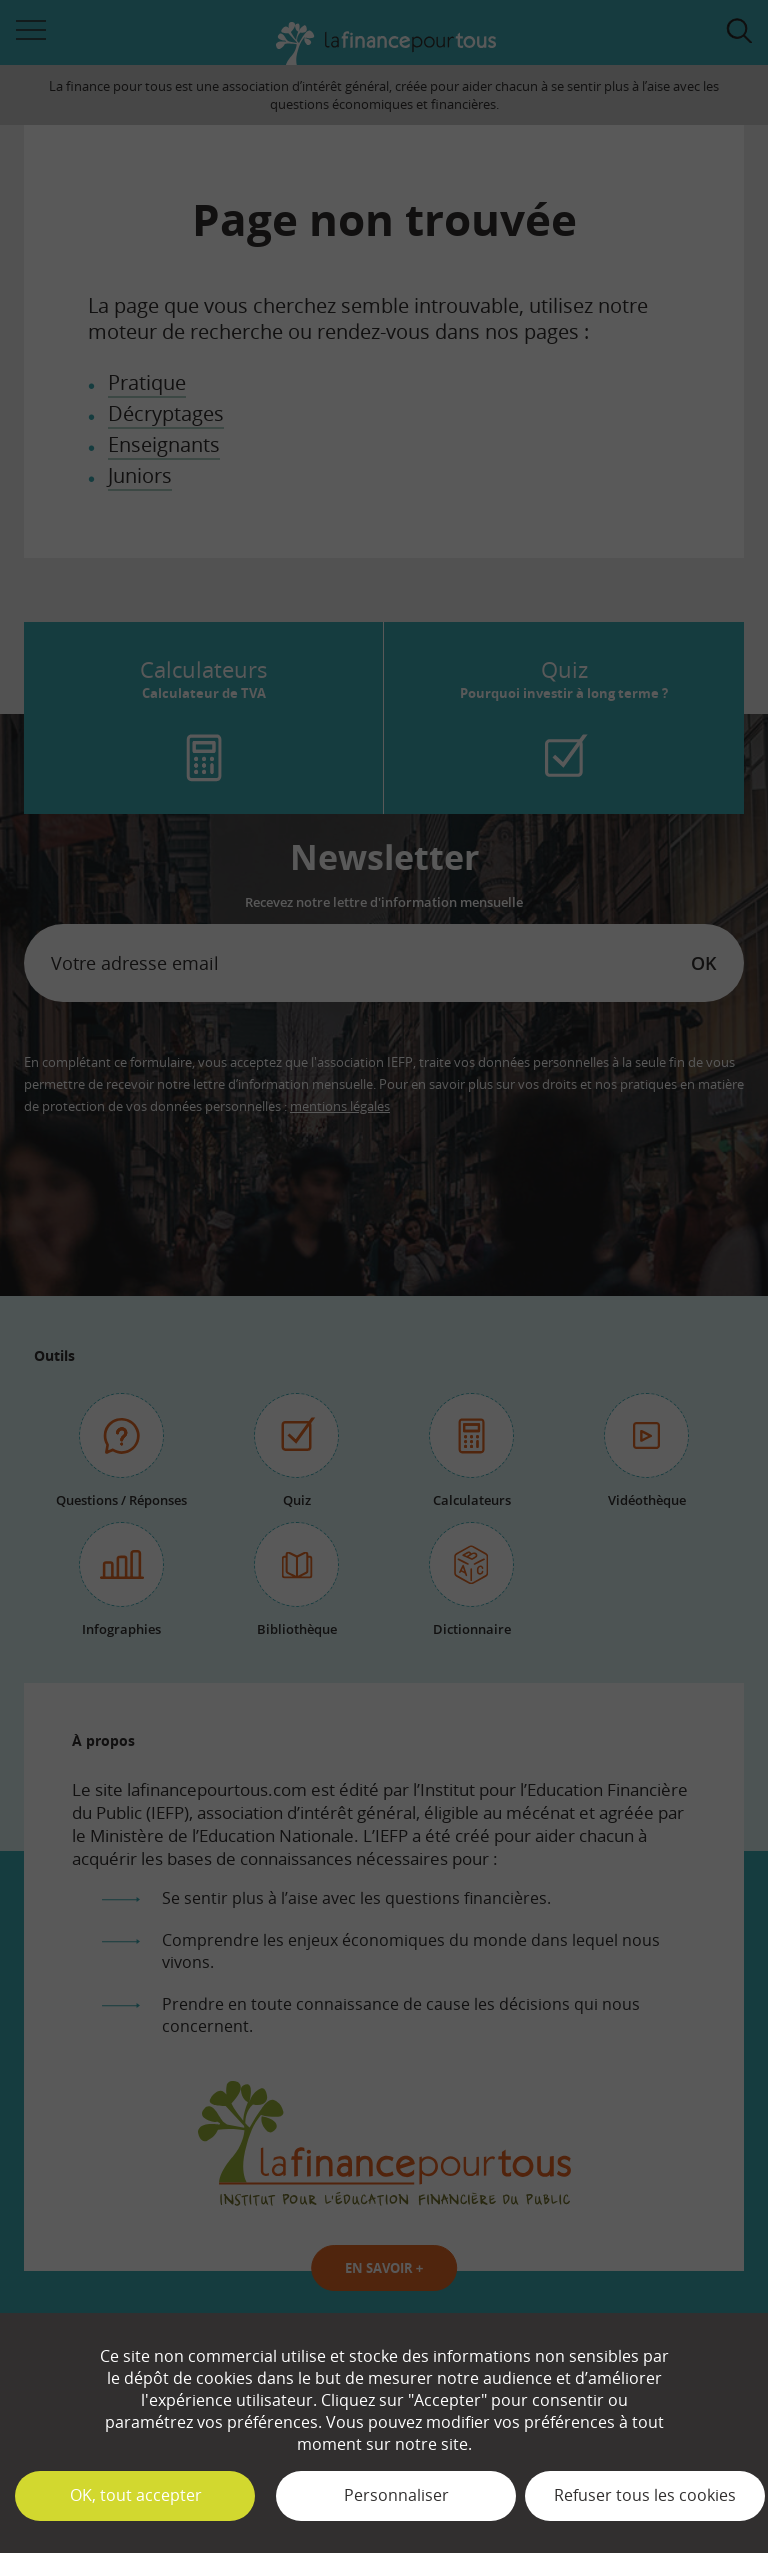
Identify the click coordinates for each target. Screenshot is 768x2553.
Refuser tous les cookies (645, 2495)
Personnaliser (396, 2495)
